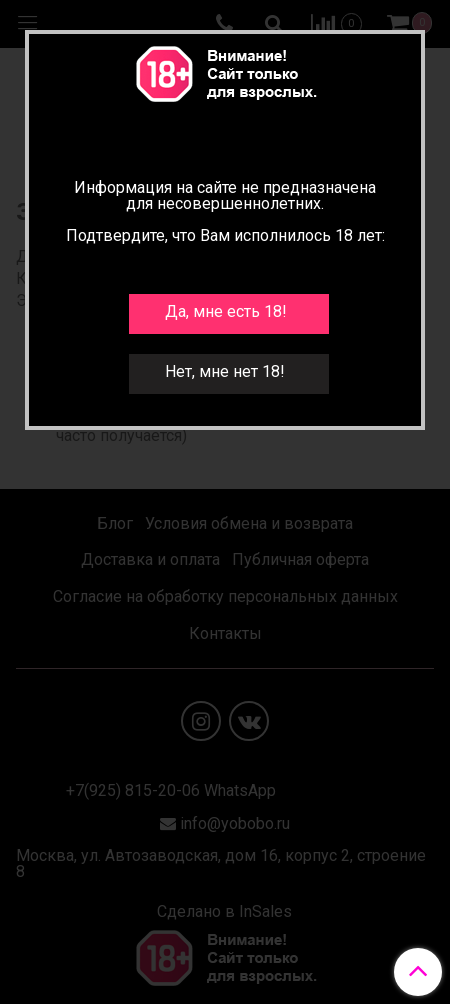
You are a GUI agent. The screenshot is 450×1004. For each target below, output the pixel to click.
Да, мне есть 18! (226, 311)
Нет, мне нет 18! (225, 371)
